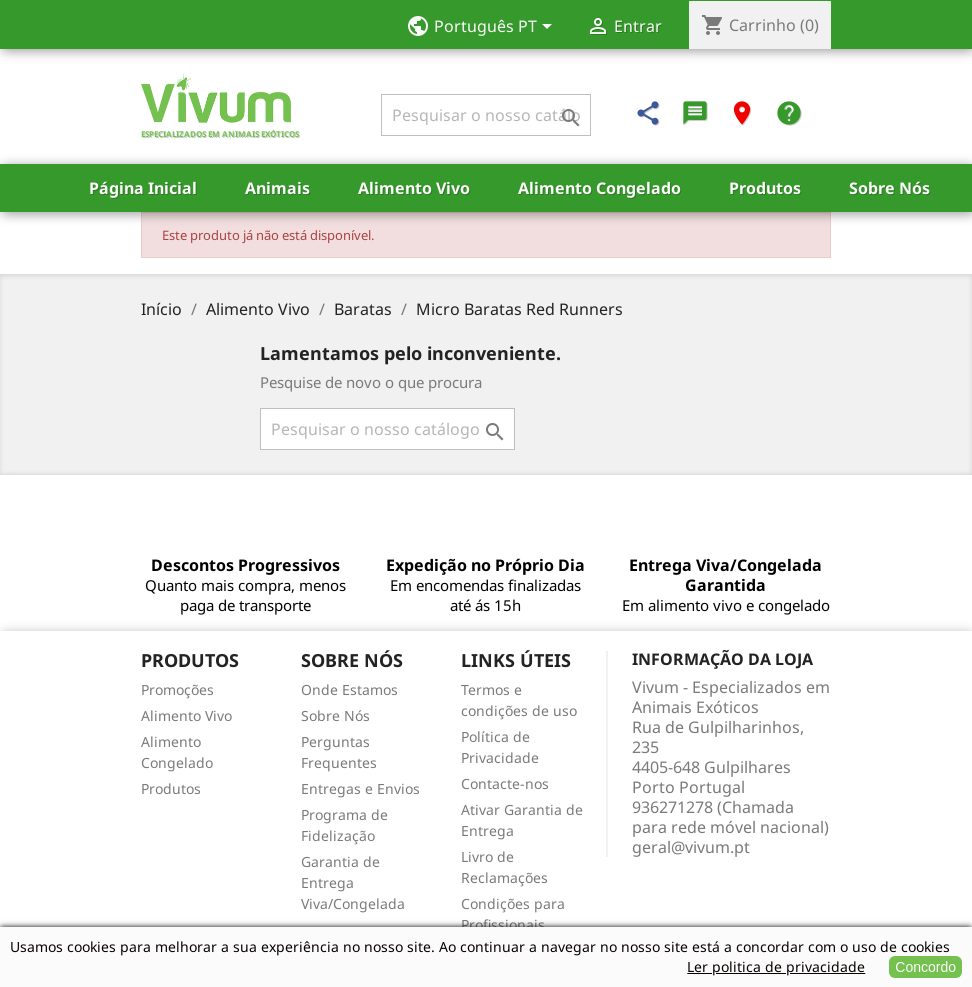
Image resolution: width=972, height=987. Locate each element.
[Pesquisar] (486, 115)
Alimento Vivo (414, 188)
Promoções (177, 689)
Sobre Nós (889, 188)
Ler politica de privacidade (776, 966)
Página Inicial (143, 188)
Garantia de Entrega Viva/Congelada (353, 882)
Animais (277, 188)
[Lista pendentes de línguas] (485, 28)
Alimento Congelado (599, 188)
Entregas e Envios (360, 788)
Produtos (765, 188)
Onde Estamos (349, 689)
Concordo (925, 967)
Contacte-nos (505, 783)
